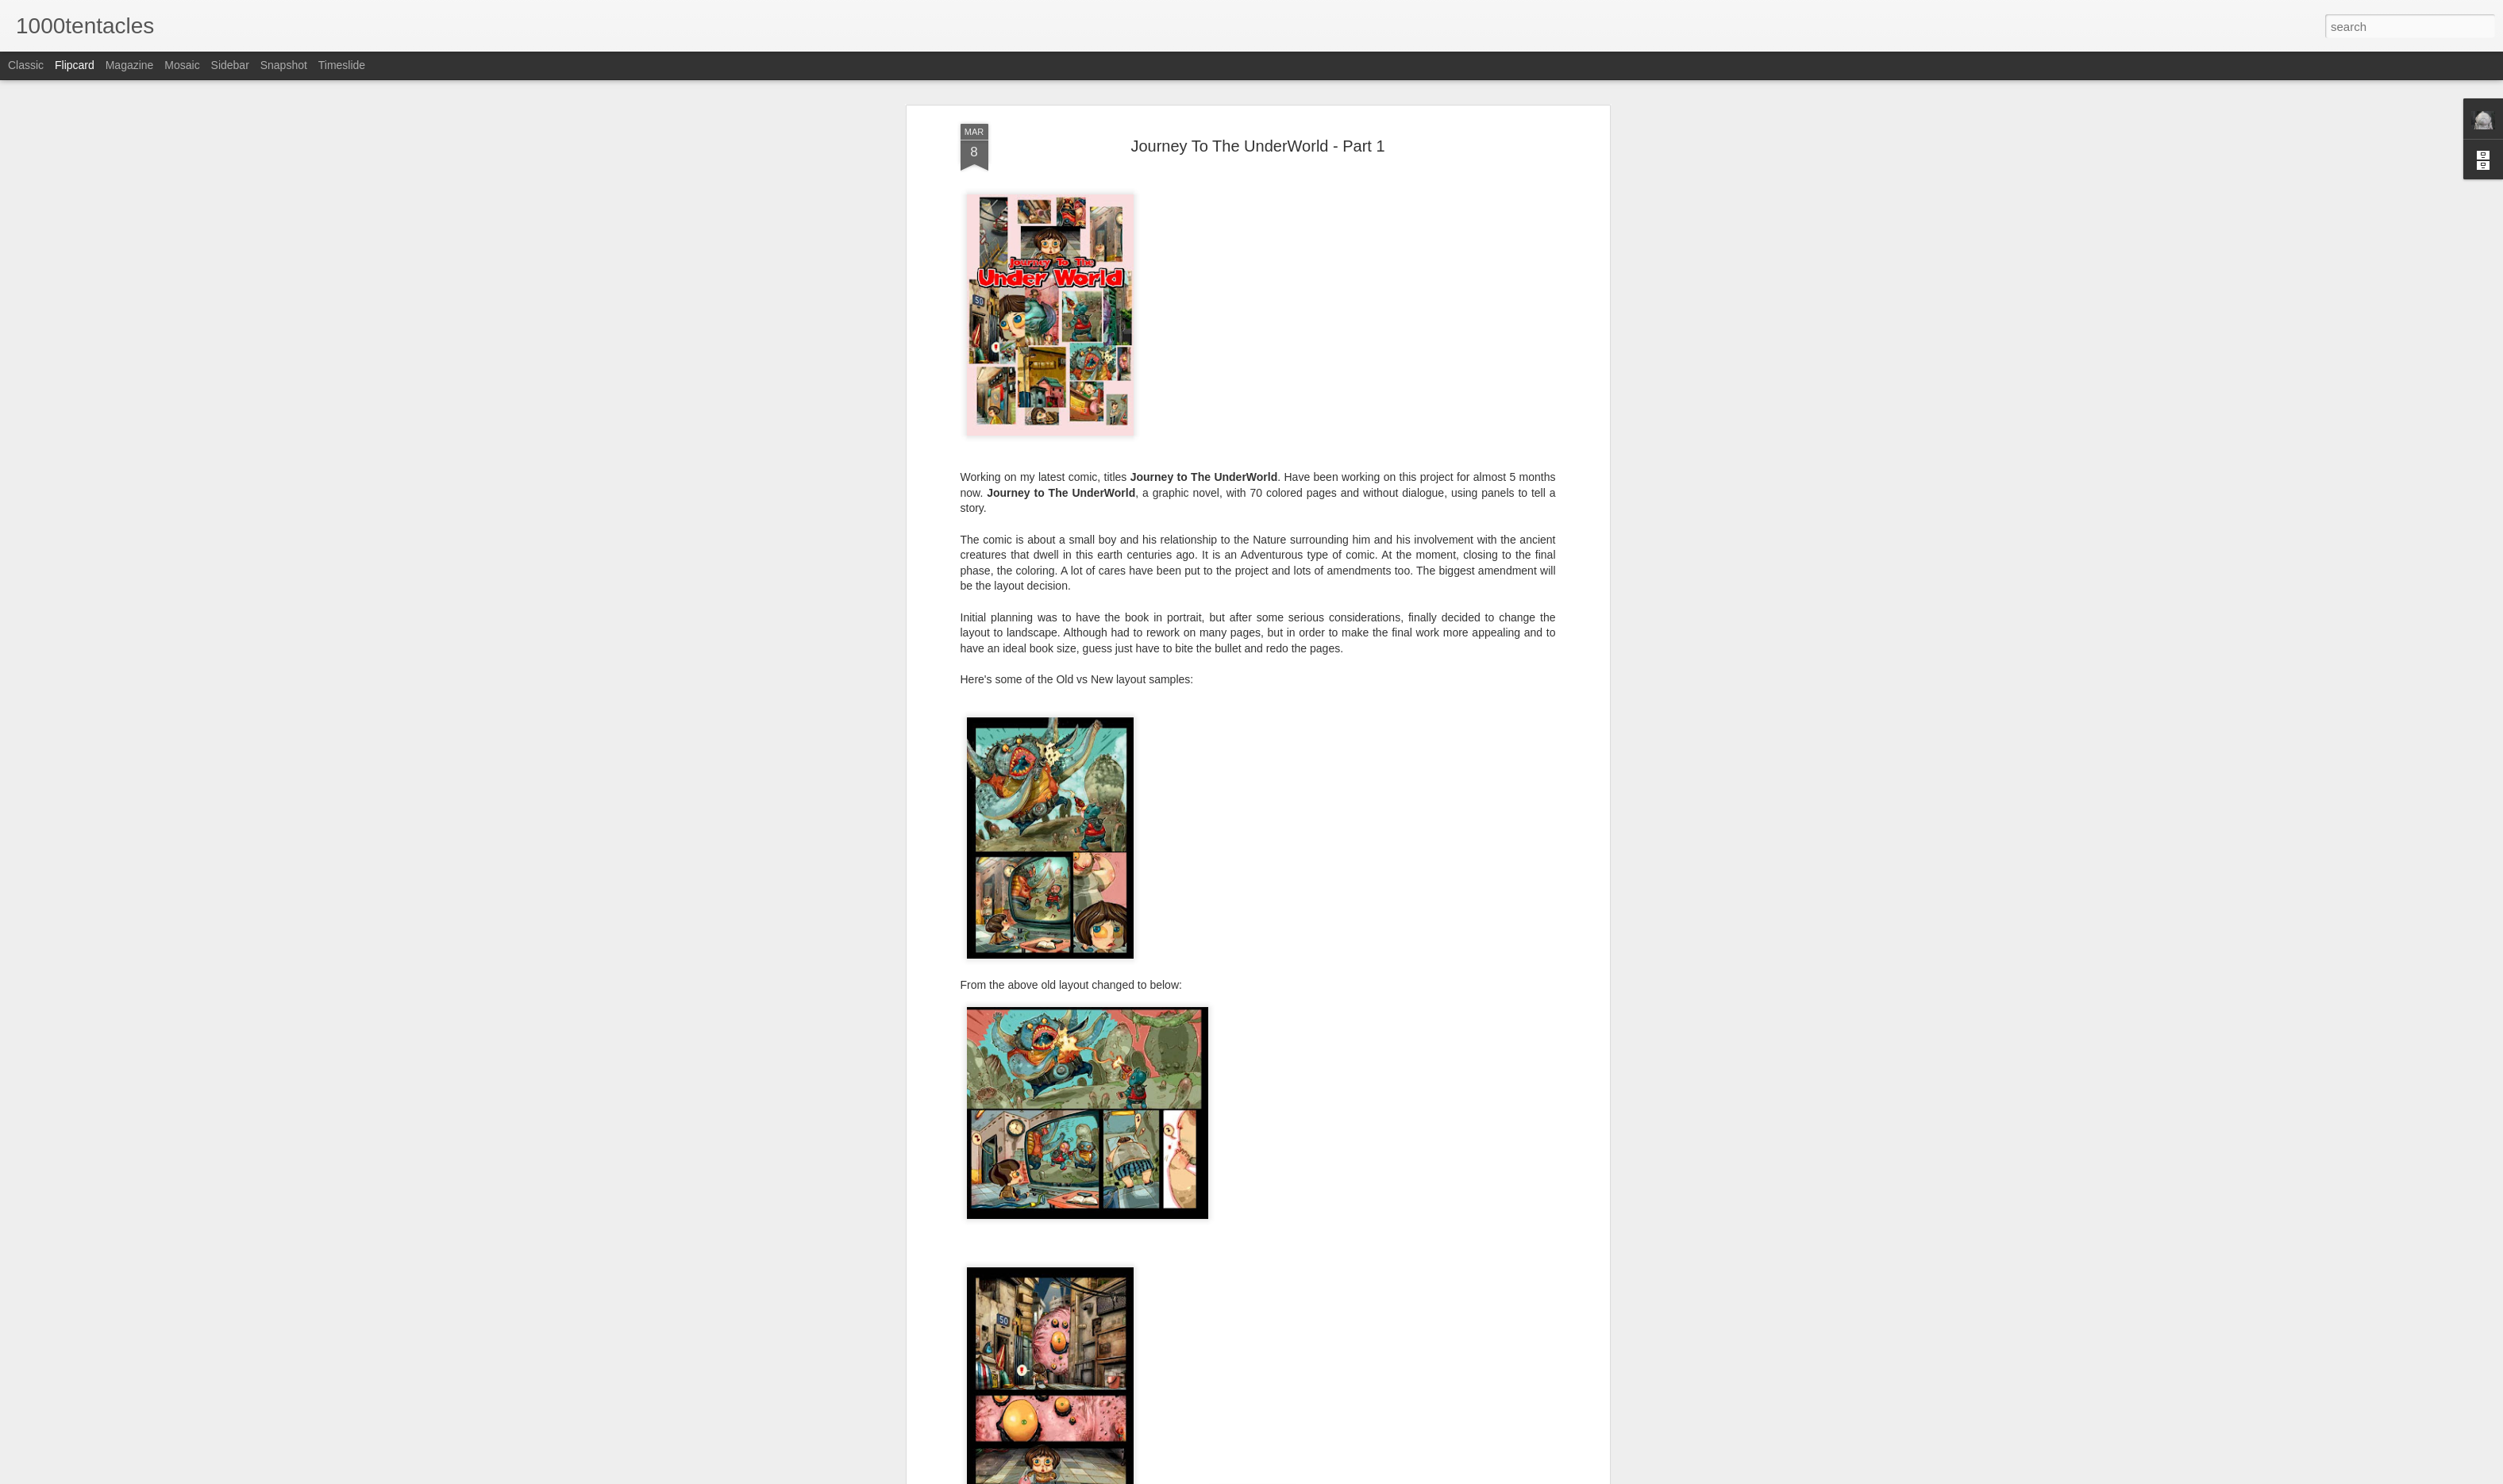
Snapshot (283, 65)
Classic (26, 65)
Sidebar (230, 65)
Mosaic (181, 65)
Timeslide (341, 65)
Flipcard (74, 65)
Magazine (130, 65)
